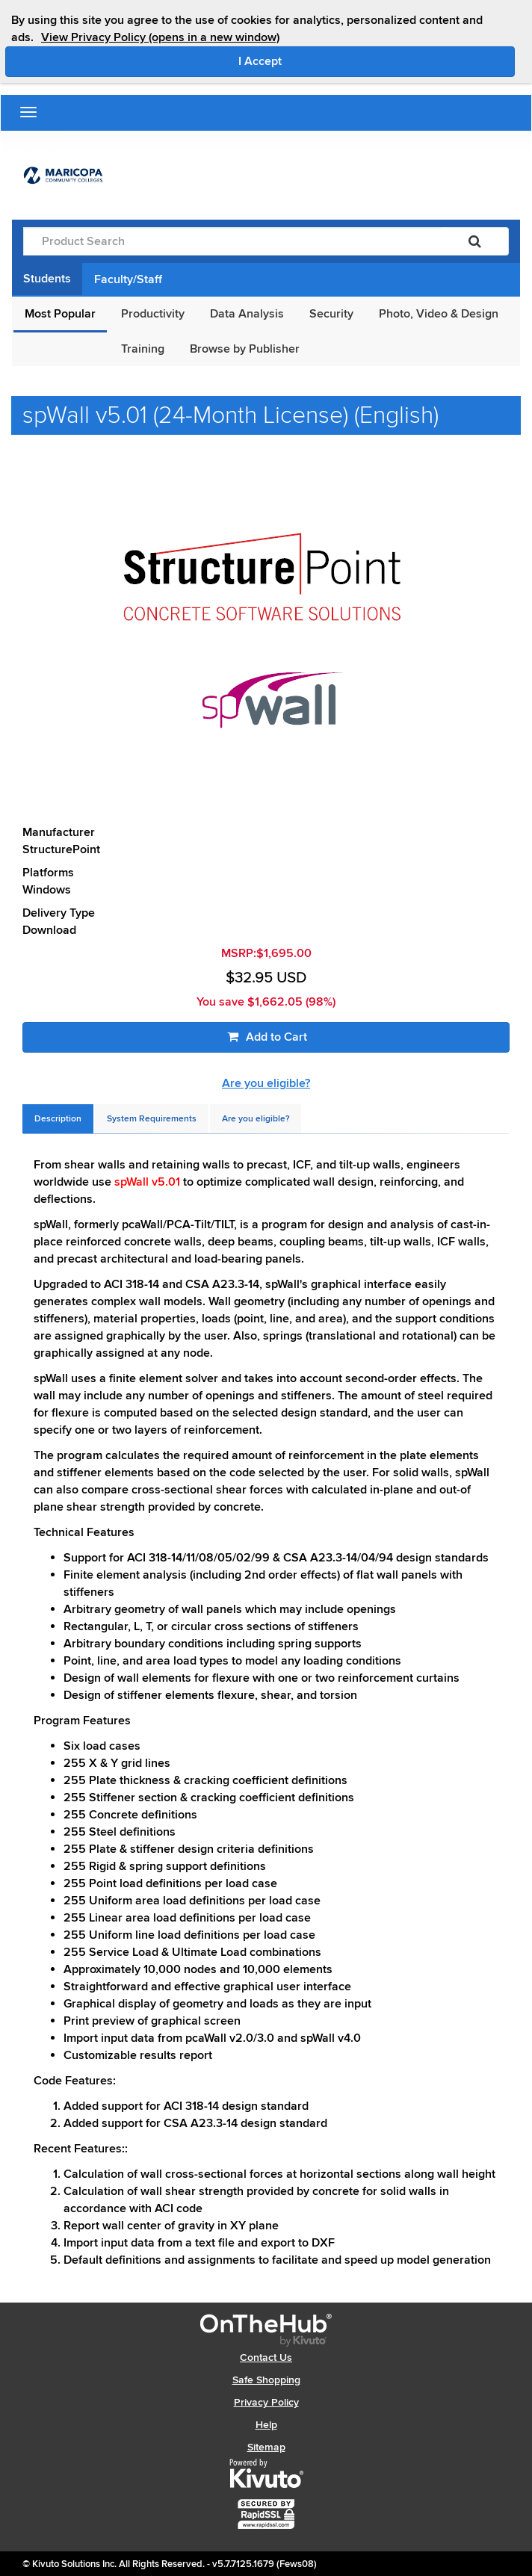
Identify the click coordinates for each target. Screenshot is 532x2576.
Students (47, 278)
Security (331, 313)
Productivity (153, 313)
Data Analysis (247, 313)
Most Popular (60, 313)
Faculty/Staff (128, 279)
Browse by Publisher (245, 348)
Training (142, 348)
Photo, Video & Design (438, 313)
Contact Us (266, 2357)
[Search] (475, 241)
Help (266, 2424)
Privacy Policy (266, 2402)
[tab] (57, 1118)
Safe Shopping (266, 2380)
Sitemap (266, 2447)
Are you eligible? (266, 1083)
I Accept (323, 60)
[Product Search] (232, 241)
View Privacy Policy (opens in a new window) (160, 37)
